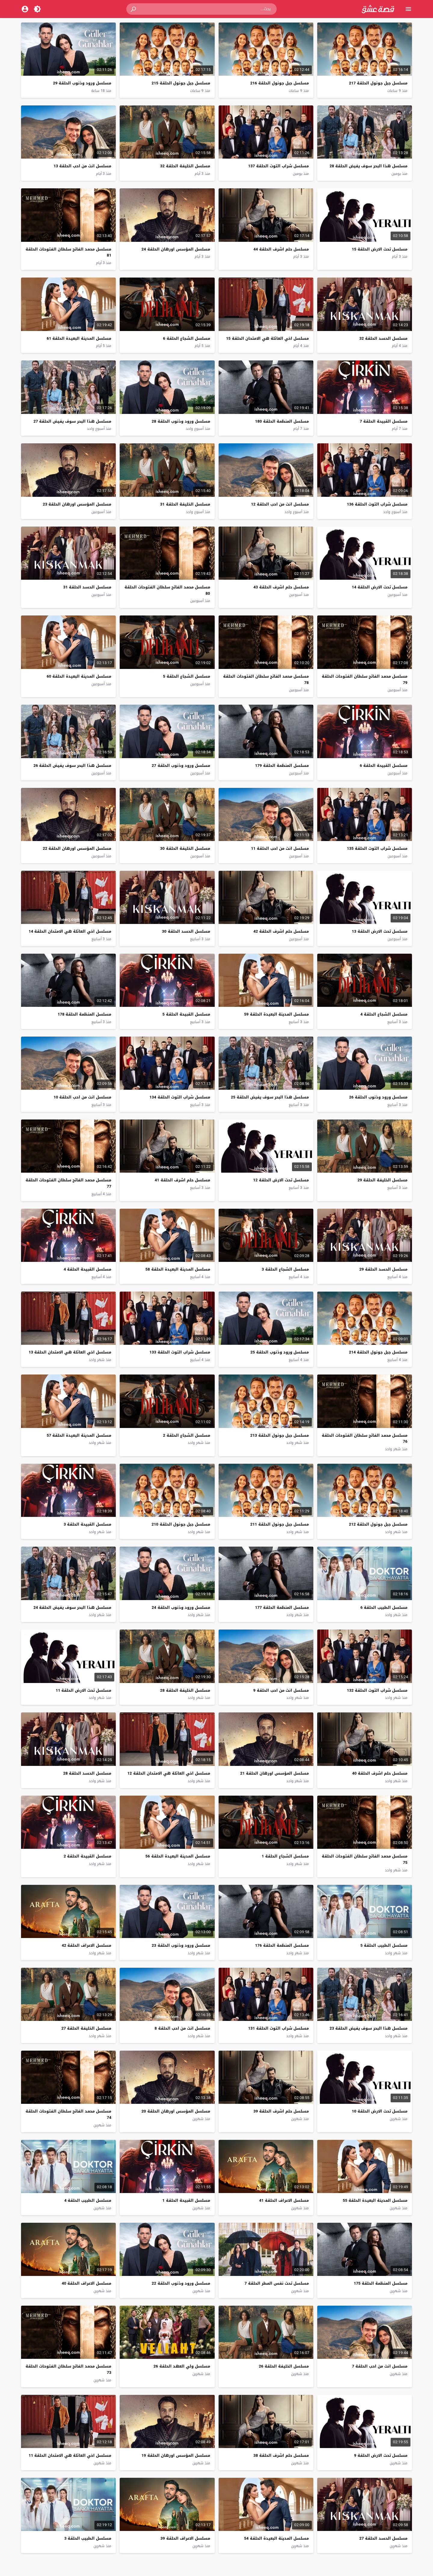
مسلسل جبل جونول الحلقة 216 (279, 83)
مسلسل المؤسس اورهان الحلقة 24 (176, 249)
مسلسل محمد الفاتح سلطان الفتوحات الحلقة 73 (68, 2369)
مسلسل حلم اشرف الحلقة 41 (182, 1180)
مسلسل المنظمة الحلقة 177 (282, 1607)
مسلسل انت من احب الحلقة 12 (280, 504)
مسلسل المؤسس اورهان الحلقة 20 (176, 2111)
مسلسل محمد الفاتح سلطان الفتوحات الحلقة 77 (68, 1183)
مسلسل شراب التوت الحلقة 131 (278, 2028)
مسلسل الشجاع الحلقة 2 (186, 1435)
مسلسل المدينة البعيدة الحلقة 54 (276, 2538)
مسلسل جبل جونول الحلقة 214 (378, 1352)
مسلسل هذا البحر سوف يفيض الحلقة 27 (72, 421)
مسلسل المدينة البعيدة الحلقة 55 (375, 2200)
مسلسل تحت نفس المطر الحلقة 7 (276, 2283)
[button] (133, 9)
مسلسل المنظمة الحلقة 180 (282, 421)
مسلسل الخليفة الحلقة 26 (284, 2366)
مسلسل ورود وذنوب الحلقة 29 (82, 83)
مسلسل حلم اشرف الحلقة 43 (281, 587)
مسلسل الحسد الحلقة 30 (186, 931)
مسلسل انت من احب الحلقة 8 (182, 2028)
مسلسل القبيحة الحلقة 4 (87, 1269)
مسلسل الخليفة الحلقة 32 (185, 166)
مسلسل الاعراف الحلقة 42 (86, 1945)
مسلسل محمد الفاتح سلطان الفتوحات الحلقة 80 (167, 590)
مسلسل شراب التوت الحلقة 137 (278, 166)
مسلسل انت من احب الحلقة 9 (281, 1690)
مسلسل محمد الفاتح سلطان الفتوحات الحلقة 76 (364, 1438)
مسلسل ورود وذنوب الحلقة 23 (181, 1945)
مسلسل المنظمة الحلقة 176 (282, 1945)
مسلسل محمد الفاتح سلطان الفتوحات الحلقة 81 (68, 252)
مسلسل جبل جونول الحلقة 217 (378, 83)
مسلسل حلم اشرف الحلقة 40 (379, 1773)
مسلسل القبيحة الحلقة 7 (383, 421)
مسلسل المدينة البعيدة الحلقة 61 (79, 338)
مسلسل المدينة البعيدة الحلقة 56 (178, 1856)
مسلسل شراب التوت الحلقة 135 (377, 848)
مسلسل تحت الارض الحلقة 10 (379, 2111)
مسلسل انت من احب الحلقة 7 (379, 2366)
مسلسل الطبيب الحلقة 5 (384, 1945)
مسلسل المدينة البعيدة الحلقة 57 (79, 1435)
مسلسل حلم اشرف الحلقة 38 (281, 2455)
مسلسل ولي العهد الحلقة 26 (182, 2366)
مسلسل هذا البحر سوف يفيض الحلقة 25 (270, 1097)
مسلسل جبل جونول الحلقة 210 (181, 1524)
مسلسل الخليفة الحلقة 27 (86, 2028)
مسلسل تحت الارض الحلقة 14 (379, 587)
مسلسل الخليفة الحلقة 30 (185, 848)
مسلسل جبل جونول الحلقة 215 (181, 83)
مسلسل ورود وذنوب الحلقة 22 (181, 2283)
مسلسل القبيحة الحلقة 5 (186, 1014)
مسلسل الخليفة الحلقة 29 (382, 1180)
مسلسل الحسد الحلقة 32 (383, 338)
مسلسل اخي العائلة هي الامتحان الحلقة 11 (70, 2455)
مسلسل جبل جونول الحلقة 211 (279, 1524)
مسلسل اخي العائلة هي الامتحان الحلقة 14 (70, 931)
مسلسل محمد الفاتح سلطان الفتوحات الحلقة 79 (364, 679)
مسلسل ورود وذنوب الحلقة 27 (181, 765)
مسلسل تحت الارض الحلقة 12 (281, 1180)
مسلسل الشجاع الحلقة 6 (186, 338)
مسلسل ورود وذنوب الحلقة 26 (378, 1097)
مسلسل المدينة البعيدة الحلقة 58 (178, 1269)
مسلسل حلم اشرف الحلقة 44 (281, 249)
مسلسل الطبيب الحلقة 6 (384, 1607)
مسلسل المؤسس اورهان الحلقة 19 (176, 2455)
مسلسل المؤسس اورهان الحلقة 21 (274, 1773)
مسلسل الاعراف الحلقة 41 (284, 2200)
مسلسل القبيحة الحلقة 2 (87, 1856)
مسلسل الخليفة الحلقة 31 (185, 504)
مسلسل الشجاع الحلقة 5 (186, 676)
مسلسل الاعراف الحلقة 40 (86, 2283)
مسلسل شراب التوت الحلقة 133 (179, 1352)
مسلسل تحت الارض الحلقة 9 (380, 2455)
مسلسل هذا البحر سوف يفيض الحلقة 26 (72, 765)
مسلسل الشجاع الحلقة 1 (285, 1856)
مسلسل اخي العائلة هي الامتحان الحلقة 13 (70, 1352)
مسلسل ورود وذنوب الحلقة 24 (181, 1607)
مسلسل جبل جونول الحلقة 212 (378, 1524)
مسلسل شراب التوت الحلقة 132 (377, 1690)
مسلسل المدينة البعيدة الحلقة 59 (276, 1014)
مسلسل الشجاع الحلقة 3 (285, 1269)
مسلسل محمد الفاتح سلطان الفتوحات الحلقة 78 (266, 679)
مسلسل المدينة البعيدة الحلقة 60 (79, 676)
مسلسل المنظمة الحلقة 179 (282, 765)
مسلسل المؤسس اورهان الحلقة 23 (77, 504)
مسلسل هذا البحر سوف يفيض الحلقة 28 (368, 166)
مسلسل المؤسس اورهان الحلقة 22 (77, 848)
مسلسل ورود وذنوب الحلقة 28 (181, 421)
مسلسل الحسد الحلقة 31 (87, 587)
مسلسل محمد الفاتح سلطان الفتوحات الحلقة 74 (68, 2114)
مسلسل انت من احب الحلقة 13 (82, 166)
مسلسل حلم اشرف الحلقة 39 (281, 2111)
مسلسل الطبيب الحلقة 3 (87, 2538)
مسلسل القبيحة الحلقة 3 (87, 1524)
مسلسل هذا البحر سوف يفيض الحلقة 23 (368, 2028)
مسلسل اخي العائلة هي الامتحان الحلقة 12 (168, 1773)
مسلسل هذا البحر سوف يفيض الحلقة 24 (72, 1607)
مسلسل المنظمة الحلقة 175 (380, 2283)
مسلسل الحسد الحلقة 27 (383, 2538)
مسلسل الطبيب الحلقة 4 (87, 2200)
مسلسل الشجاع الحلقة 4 (384, 1014)
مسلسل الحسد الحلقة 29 (383, 1269)
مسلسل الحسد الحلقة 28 (87, 1773)
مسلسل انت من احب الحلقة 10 (82, 1097)
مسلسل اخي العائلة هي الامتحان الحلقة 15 (267, 338)
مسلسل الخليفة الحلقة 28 (185, 1690)
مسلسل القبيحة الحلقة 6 (383, 765)
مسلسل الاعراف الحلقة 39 (185, 2538)
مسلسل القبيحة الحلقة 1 (186, 2200)
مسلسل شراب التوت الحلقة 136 (377, 504)
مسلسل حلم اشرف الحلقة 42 (281, 931)
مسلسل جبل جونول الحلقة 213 (279, 1435)
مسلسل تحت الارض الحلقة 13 (379, 931)
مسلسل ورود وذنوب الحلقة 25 (279, 1352)
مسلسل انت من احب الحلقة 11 (280, 848)
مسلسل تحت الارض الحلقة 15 (379, 249)
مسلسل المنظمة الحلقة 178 (84, 1014)
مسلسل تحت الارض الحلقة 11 (83, 1690)
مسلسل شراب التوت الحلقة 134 (179, 1097)
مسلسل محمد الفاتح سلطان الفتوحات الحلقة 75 (364, 1859)
